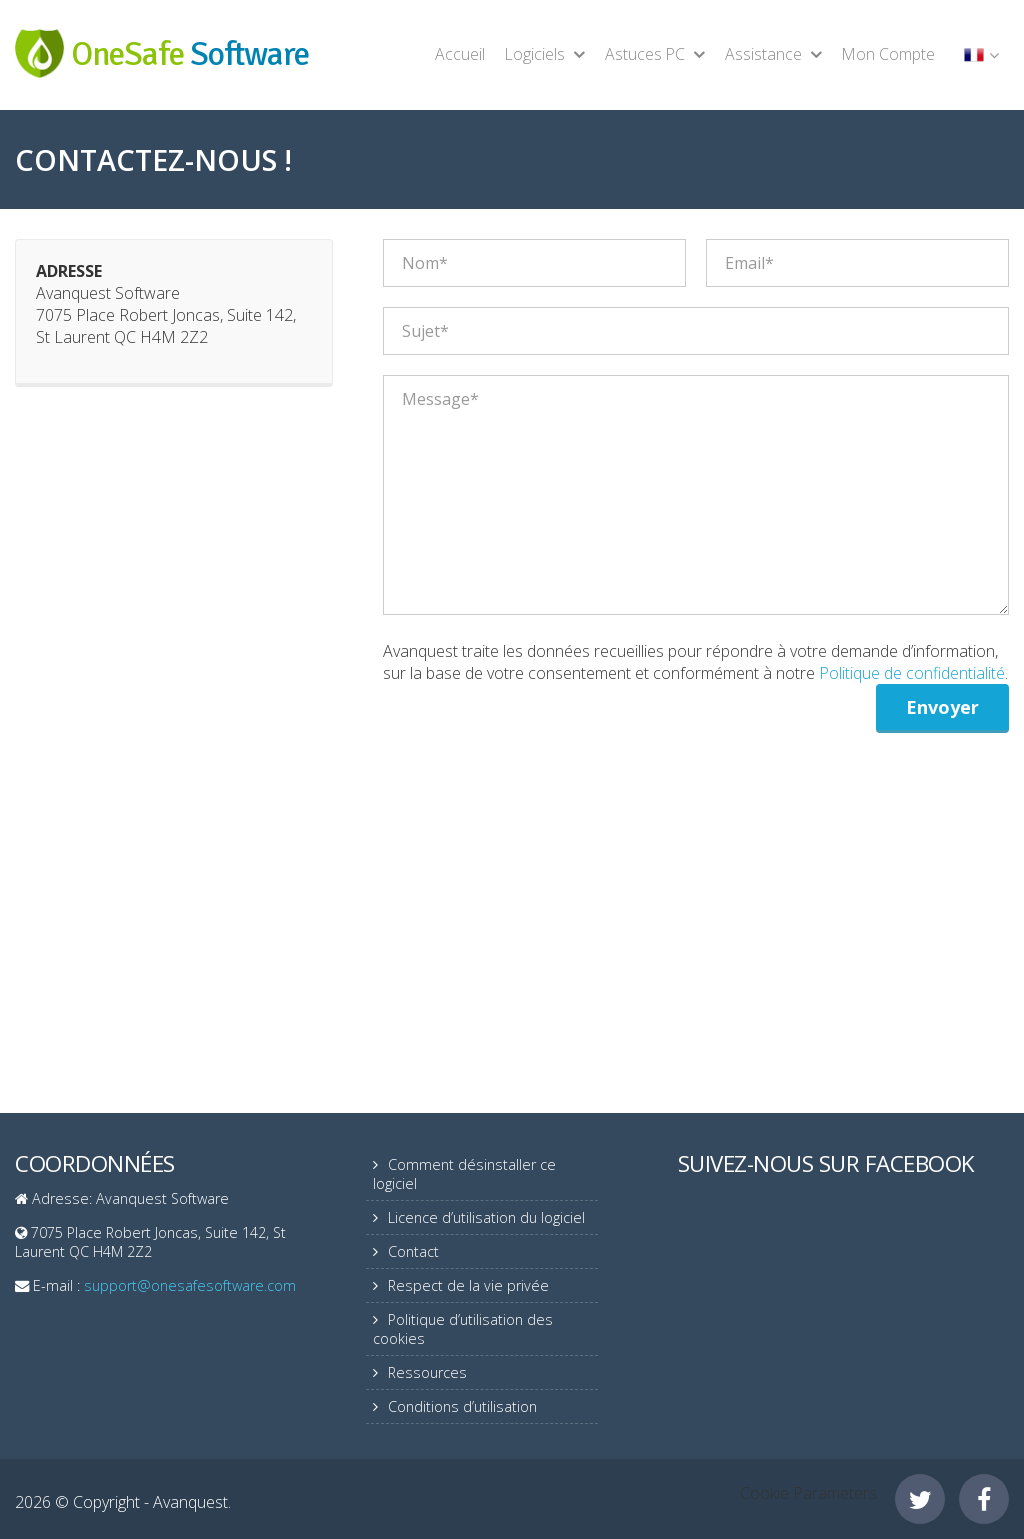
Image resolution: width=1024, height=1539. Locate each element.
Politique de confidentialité (912, 673)
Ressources (427, 1372)
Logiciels (535, 54)
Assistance (763, 54)
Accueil (460, 54)
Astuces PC (645, 54)
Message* (696, 495)
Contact (413, 1251)
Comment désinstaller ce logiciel (464, 1174)
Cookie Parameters (808, 1493)
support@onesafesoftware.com (190, 1285)
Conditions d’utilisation (462, 1406)
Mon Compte (888, 54)
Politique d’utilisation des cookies (463, 1329)
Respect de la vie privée (468, 1285)
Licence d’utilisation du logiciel (486, 1217)
